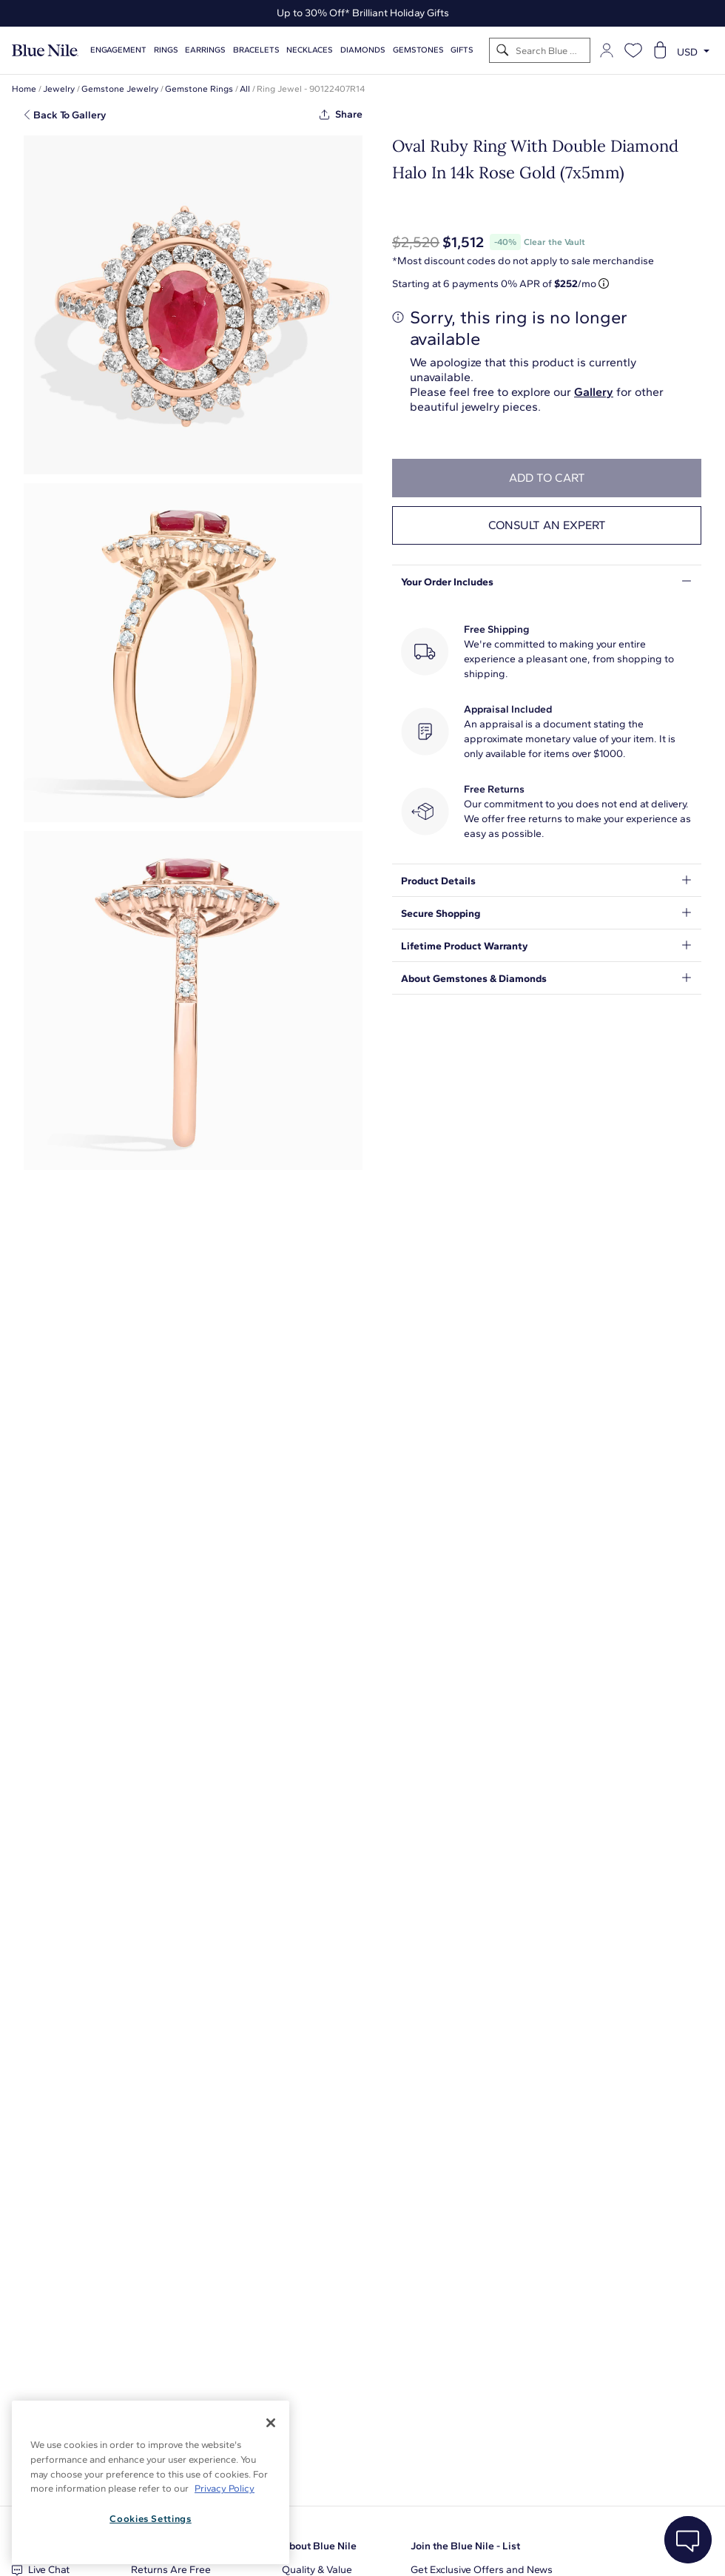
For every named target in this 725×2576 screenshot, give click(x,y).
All (245, 89)
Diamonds (362, 50)
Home (24, 89)
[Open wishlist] (633, 50)
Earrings (205, 50)
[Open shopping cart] (660, 50)
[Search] (502, 50)
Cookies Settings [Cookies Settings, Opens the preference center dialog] (150, 2518)
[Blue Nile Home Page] (45, 50)
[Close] (270, 2423)
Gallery (593, 392)
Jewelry (59, 89)
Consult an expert (547, 525)
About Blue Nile (319, 2546)
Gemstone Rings (199, 89)
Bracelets (256, 50)
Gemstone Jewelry (119, 89)
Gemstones (418, 50)
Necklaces (309, 50)
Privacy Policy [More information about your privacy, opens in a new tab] (224, 2488)
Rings (166, 50)
